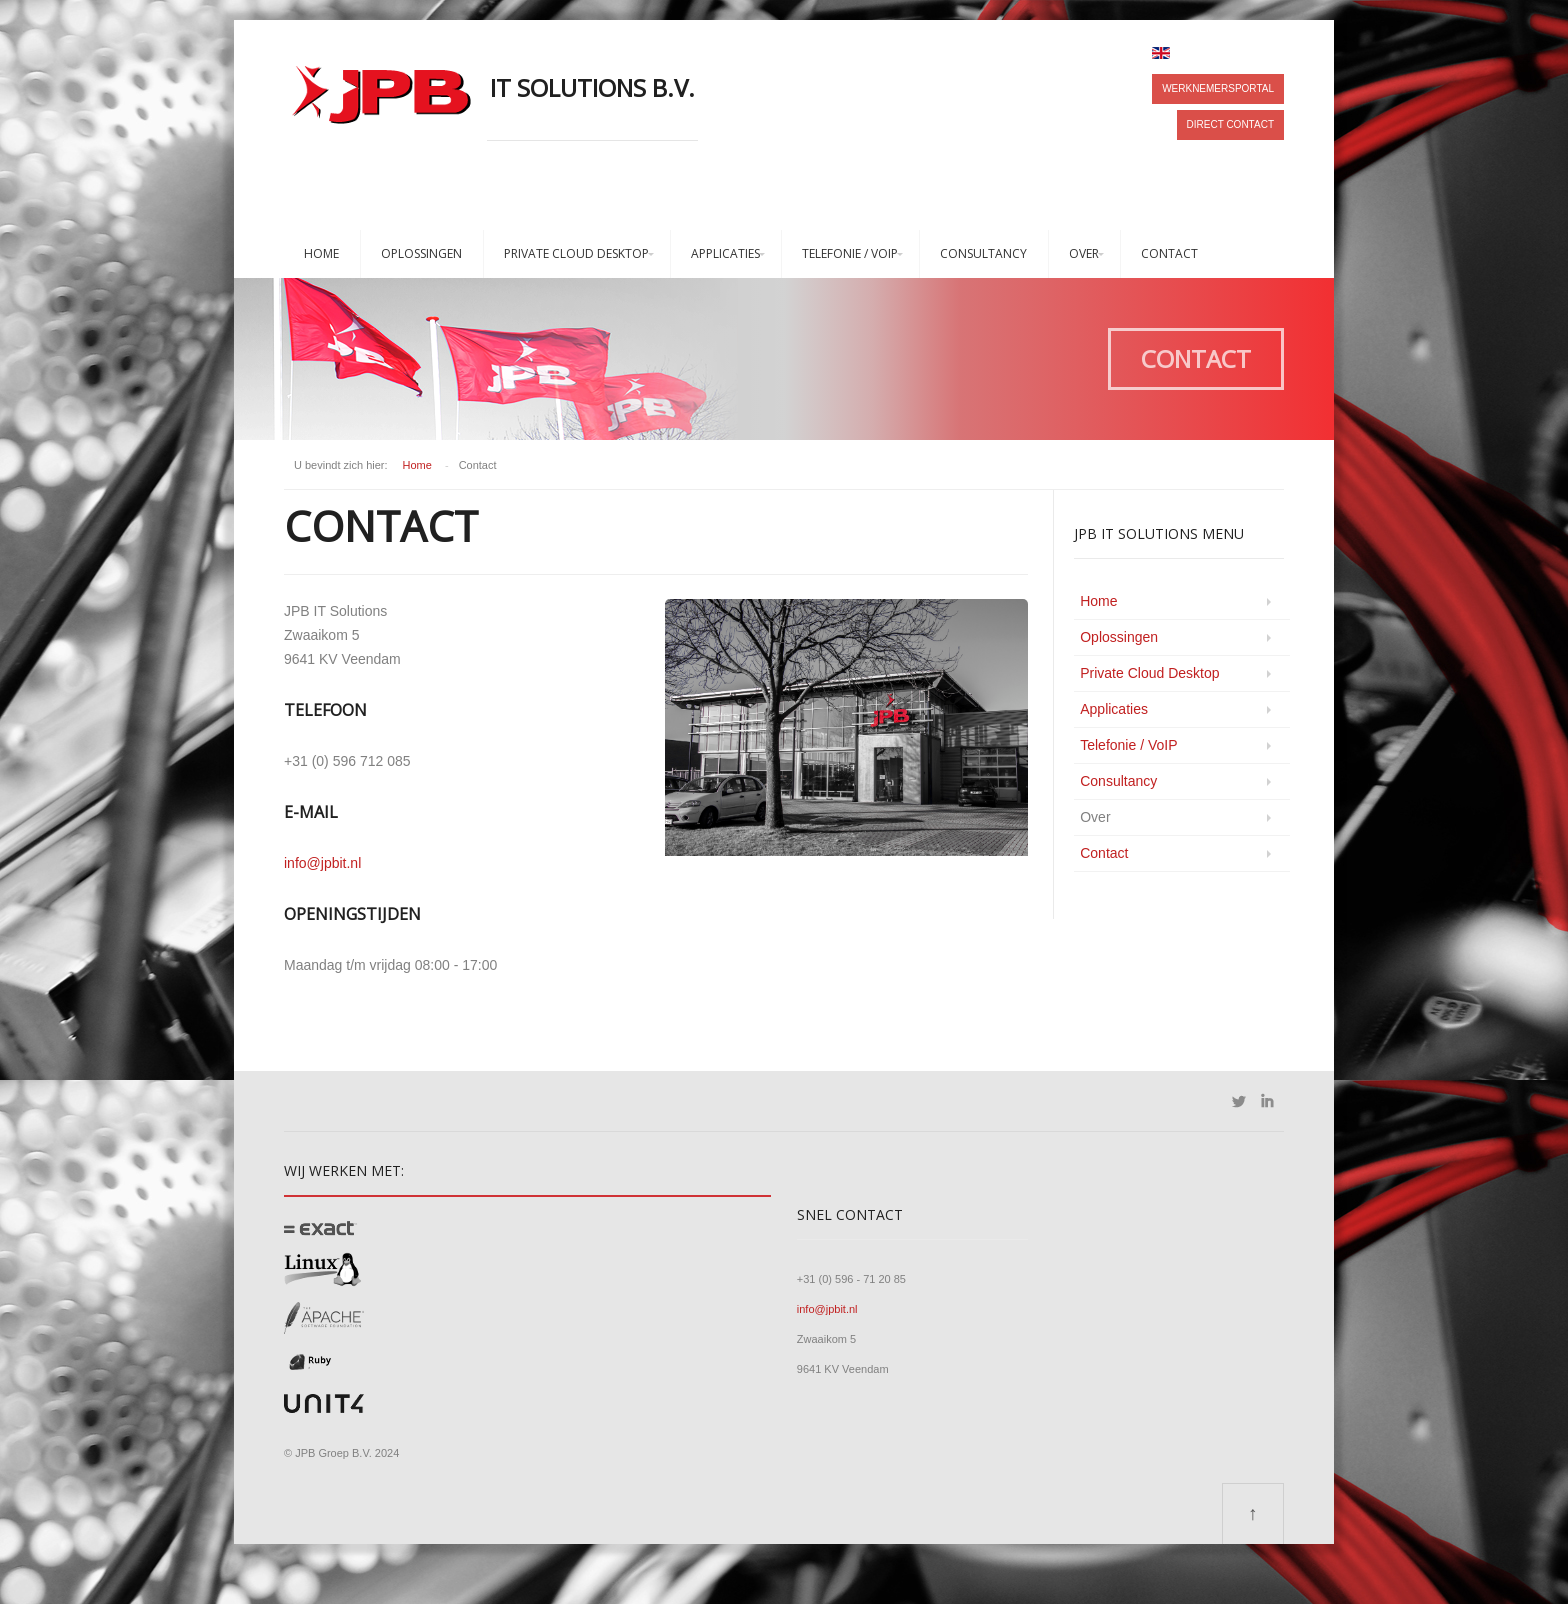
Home (321, 253)
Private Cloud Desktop (576, 253)
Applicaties (725, 253)
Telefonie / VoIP (850, 253)
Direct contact (1230, 124)
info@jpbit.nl (322, 863)
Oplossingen (421, 253)
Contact (1169, 253)
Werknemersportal (1218, 88)
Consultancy (983, 253)
